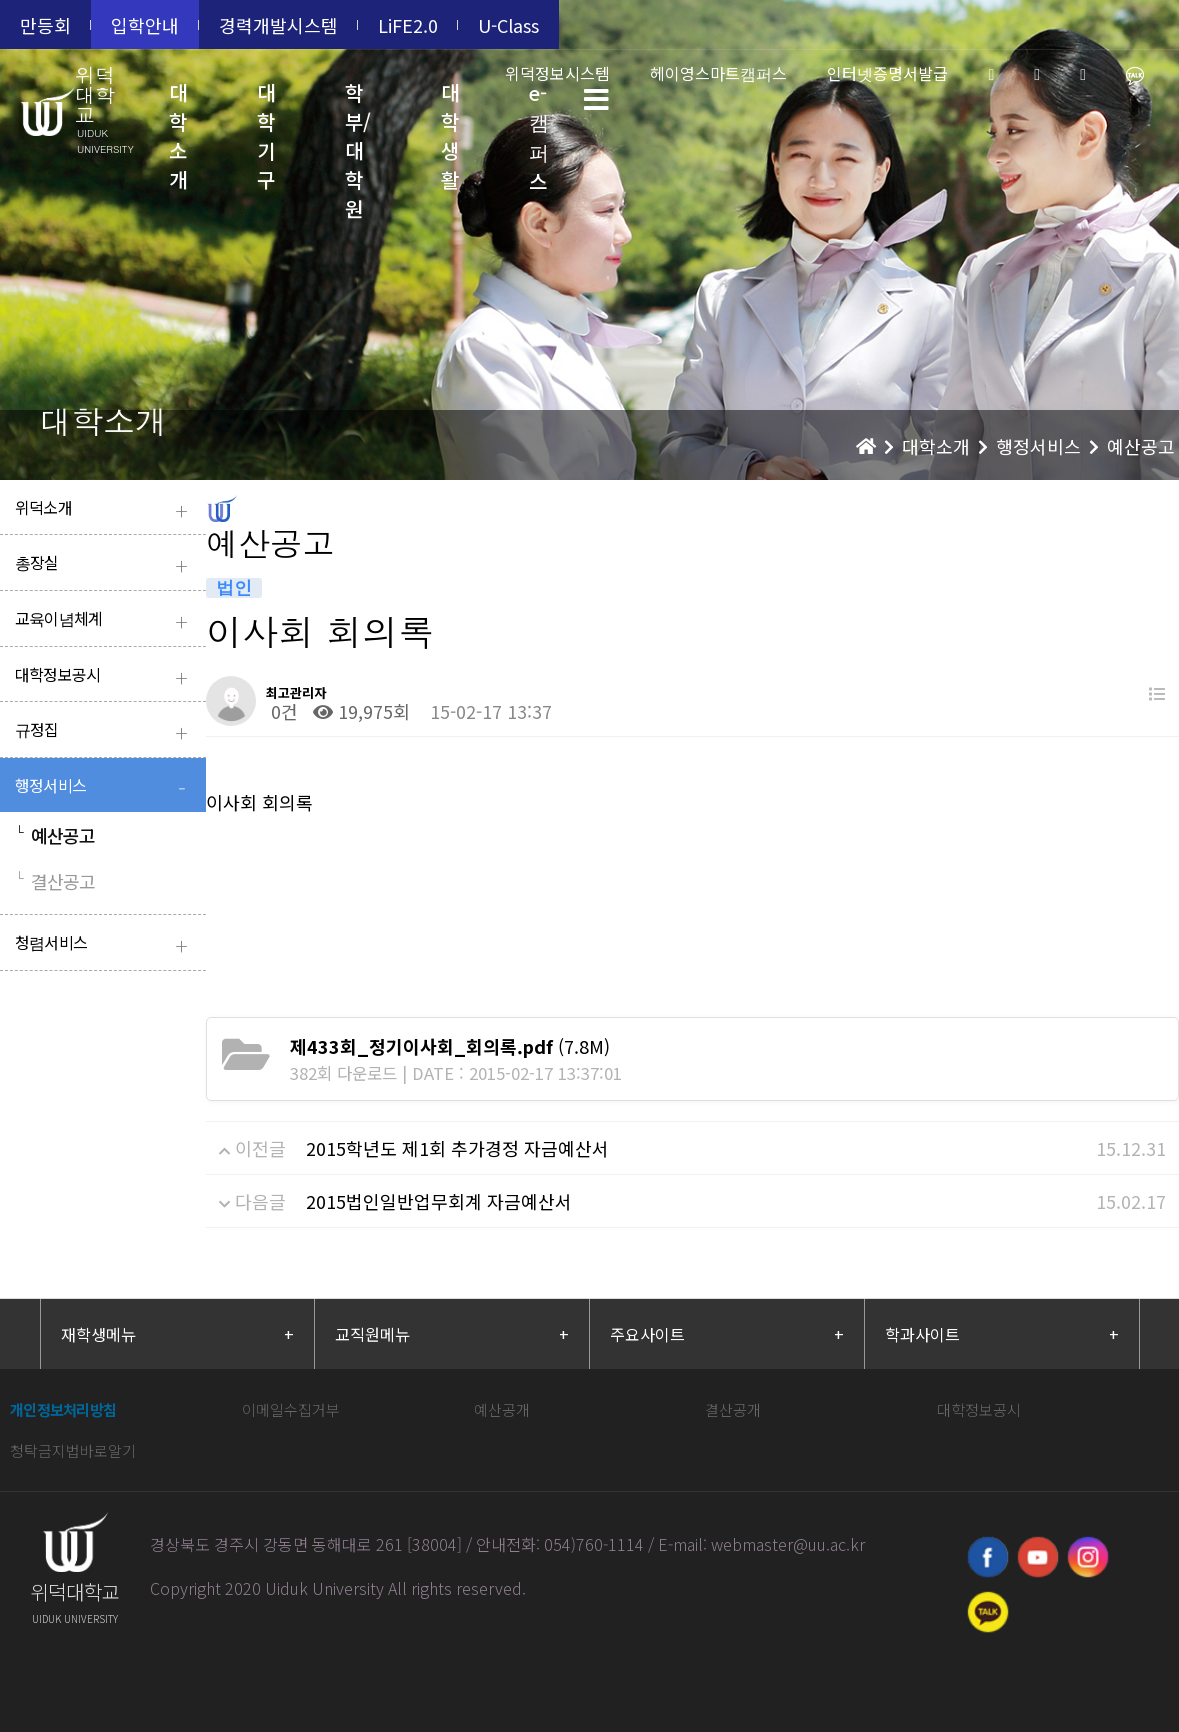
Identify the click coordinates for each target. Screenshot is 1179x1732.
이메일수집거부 (291, 1409)
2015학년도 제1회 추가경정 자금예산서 (457, 1148)
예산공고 (55, 835)
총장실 (105, 564)
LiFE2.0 (408, 25)
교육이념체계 (105, 620)
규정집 (105, 731)
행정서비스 (105, 787)
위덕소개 (105, 509)
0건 (282, 711)
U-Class (508, 25)
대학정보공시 (105, 676)
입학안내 (145, 25)
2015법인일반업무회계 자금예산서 (439, 1201)
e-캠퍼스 (539, 114)
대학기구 (266, 114)
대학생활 (450, 114)
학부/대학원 (358, 114)
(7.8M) (450, 1046)
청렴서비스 (105, 944)
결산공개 (733, 1409)
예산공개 (502, 1409)
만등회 (45, 25)
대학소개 (178, 114)
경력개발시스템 (278, 25)
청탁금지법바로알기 (73, 1450)
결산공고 (55, 881)
